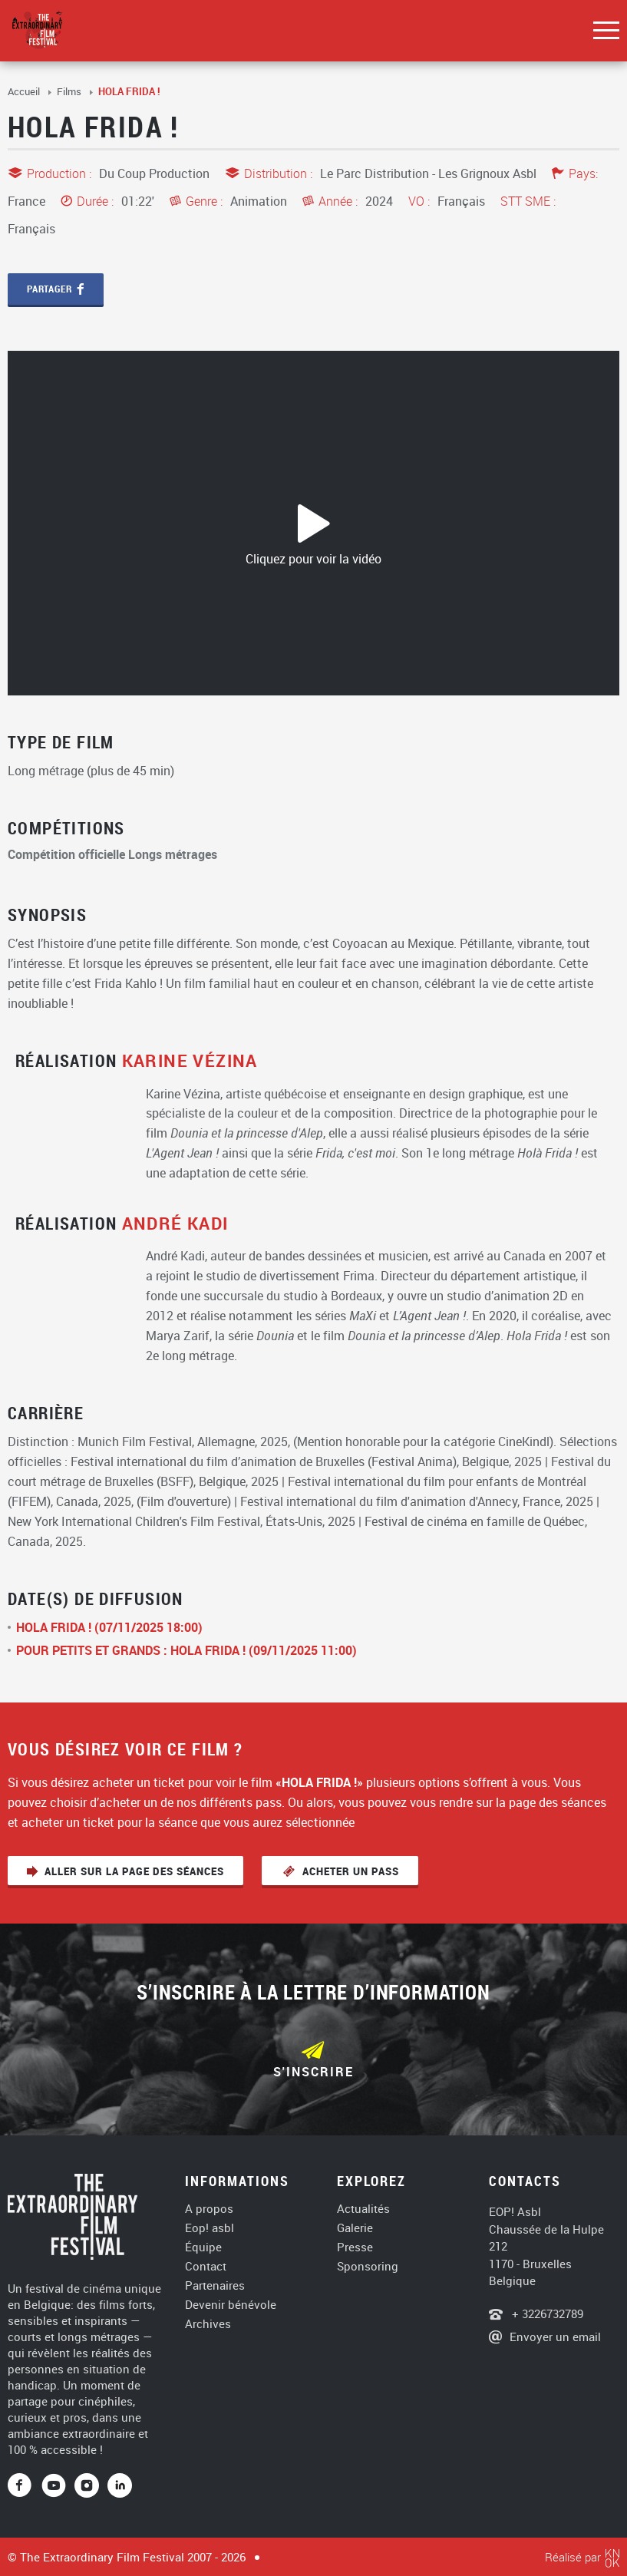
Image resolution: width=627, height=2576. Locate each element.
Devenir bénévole (230, 2304)
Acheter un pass (349, 1871)
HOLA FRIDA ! (129, 91)
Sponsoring (367, 2266)
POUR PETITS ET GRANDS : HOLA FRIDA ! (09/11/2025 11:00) (186, 1650)
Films (70, 91)
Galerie (355, 2228)
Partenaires (215, 2285)
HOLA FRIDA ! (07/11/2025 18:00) (109, 1627)
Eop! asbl (209, 2228)
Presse (355, 2247)
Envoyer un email (555, 2336)
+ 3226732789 (546, 2313)
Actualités (363, 2208)
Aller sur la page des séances (134, 1871)
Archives (208, 2324)
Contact (205, 2266)
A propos (209, 2208)
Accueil (25, 91)
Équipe (203, 2247)
